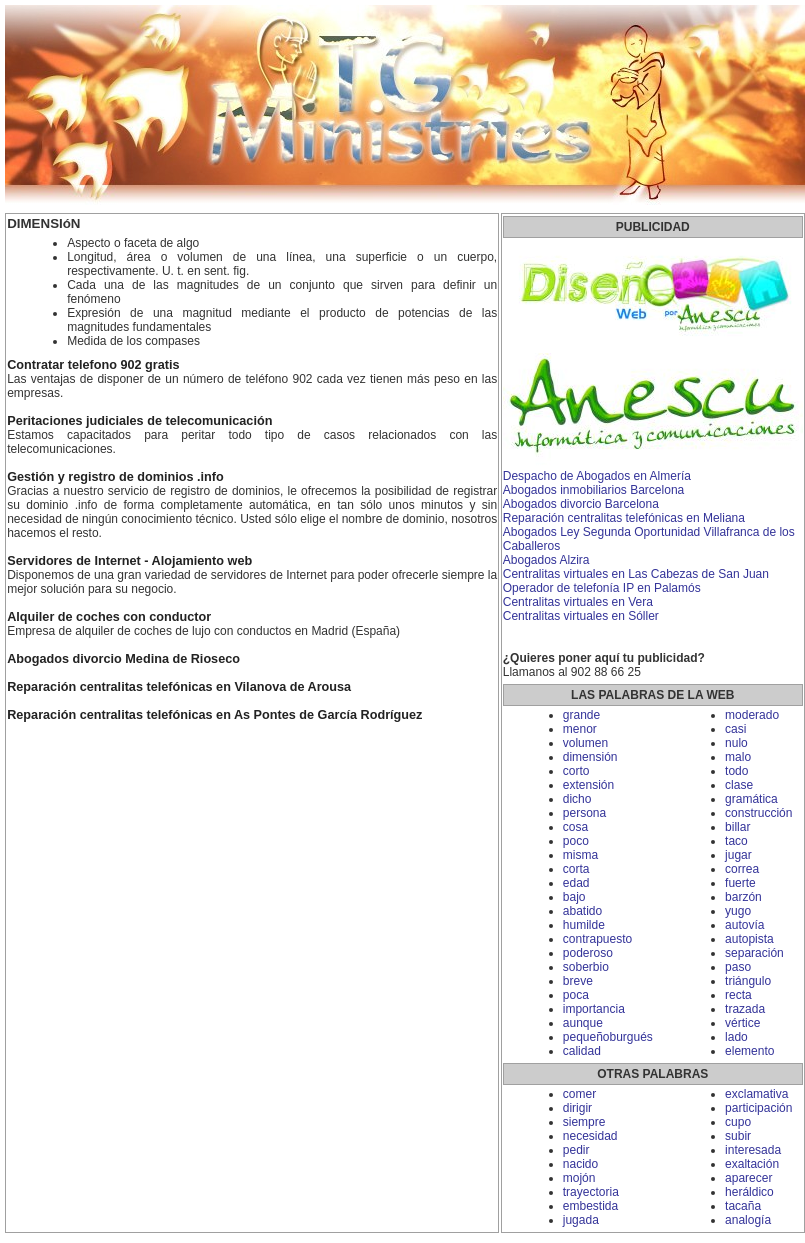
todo (736, 771)
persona (584, 813)
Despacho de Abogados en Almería (597, 476)
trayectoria (591, 1192)
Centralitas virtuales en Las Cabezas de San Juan (636, 574)
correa (742, 869)
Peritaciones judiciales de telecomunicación (139, 421)
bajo (574, 897)
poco (576, 841)
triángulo (748, 981)
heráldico (749, 1192)
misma (580, 855)
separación (754, 953)
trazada (745, 1009)
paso (738, 967)
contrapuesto (597, 939)
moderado (752, 715)
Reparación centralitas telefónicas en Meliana (624, 518)
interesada (753, 1150)
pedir (576, 1150)
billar (737, 827)
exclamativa (756, 1094)
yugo (738, 911)
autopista (749, 939)
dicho (577, 799)
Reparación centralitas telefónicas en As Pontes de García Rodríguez (214, 715)
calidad (582, 1051)
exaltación (752, 1164)
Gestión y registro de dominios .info (115, 477)
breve (578, 981)
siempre (584, 1122)
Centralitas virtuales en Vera (578, 602)
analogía (748, 1220)
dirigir (577, 1108)
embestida (590, 1206)
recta (738, 995)
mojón (579, 1178)
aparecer (748, 1178)
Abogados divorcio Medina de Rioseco (123, 659)
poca (576, 995)
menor (580, 729)
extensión (588, 785)
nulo (736, 743)
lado (736, 1037)
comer (579, 1094)
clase (739, 785)
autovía (744, 925)
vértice (742, 1023)
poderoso (588, 953)
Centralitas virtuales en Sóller (581, 616)
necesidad (590, 1136)
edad (576, 883)
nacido (580, 1164)
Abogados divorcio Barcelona (581, 504)
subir (738, 1136)
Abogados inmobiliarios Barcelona (593, 490)
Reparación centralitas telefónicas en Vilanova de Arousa (179, 687)
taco (736, 841)
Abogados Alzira (546, 560)
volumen (585, 743)
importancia (594, 1009)
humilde (584, 925)
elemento (749, 1051)
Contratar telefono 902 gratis (93, 365)
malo (738, 757)
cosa (575, 827)
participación (758, 1108)
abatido (582, 911)
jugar (738, 855)
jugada (581, 1220)
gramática (751, 799)
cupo (738, 1122)
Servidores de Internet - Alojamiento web (129, 561)
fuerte (740, 883)
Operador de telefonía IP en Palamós (602, 588)
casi (735, 729)
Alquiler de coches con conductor (109, 617)
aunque (583, 1023)
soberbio (586, 967)
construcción (758, 813)
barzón (743, 897)
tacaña (743, 1206)
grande (581, 715)
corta (576, 869)
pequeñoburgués (608, 1037)
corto (576, 771)
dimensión (590, 757)
